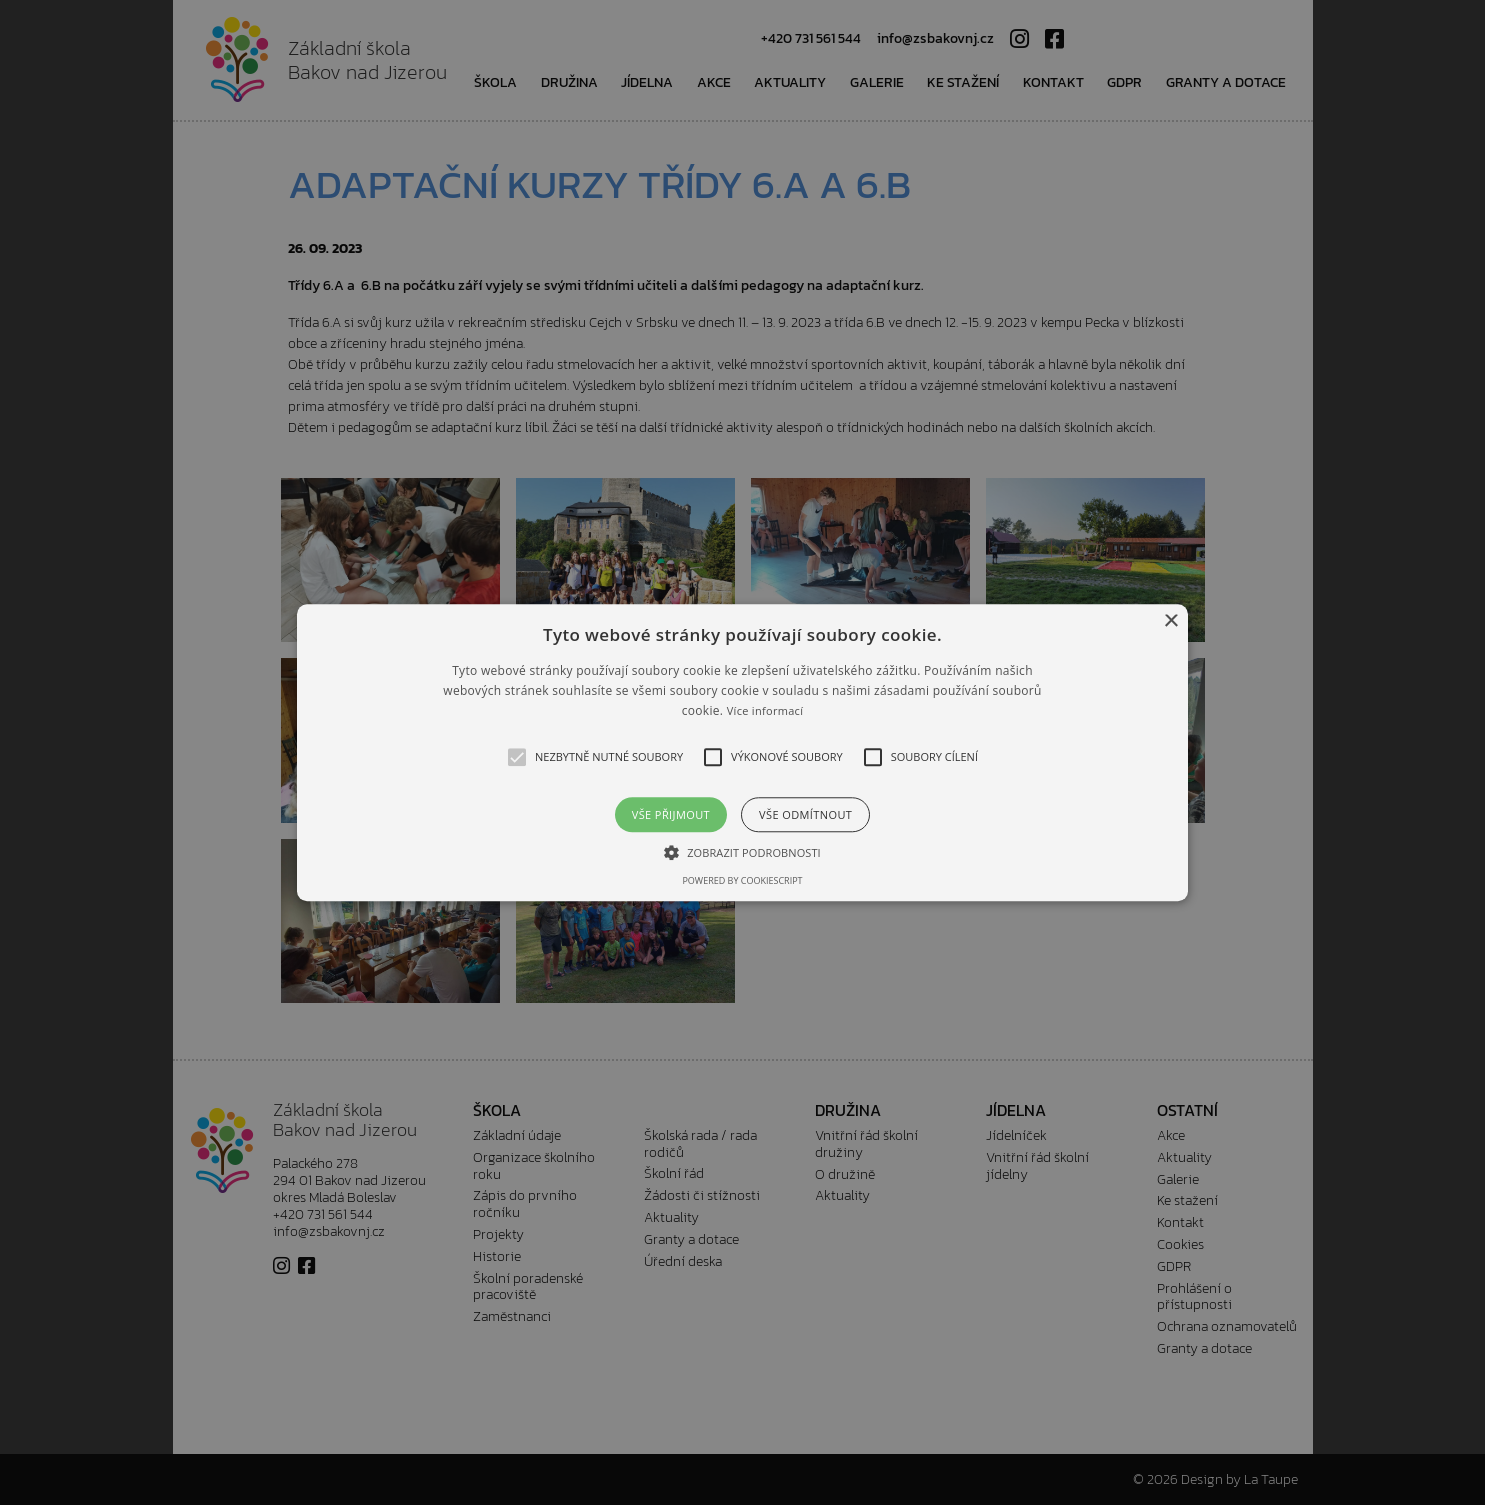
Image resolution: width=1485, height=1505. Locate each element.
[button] (742, 752)
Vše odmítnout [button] (805, 814)
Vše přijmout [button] (671, 814)
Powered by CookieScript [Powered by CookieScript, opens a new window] (742, 880)
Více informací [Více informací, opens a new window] (765, 711)
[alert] (742, 752)
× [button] (1170, 621)
